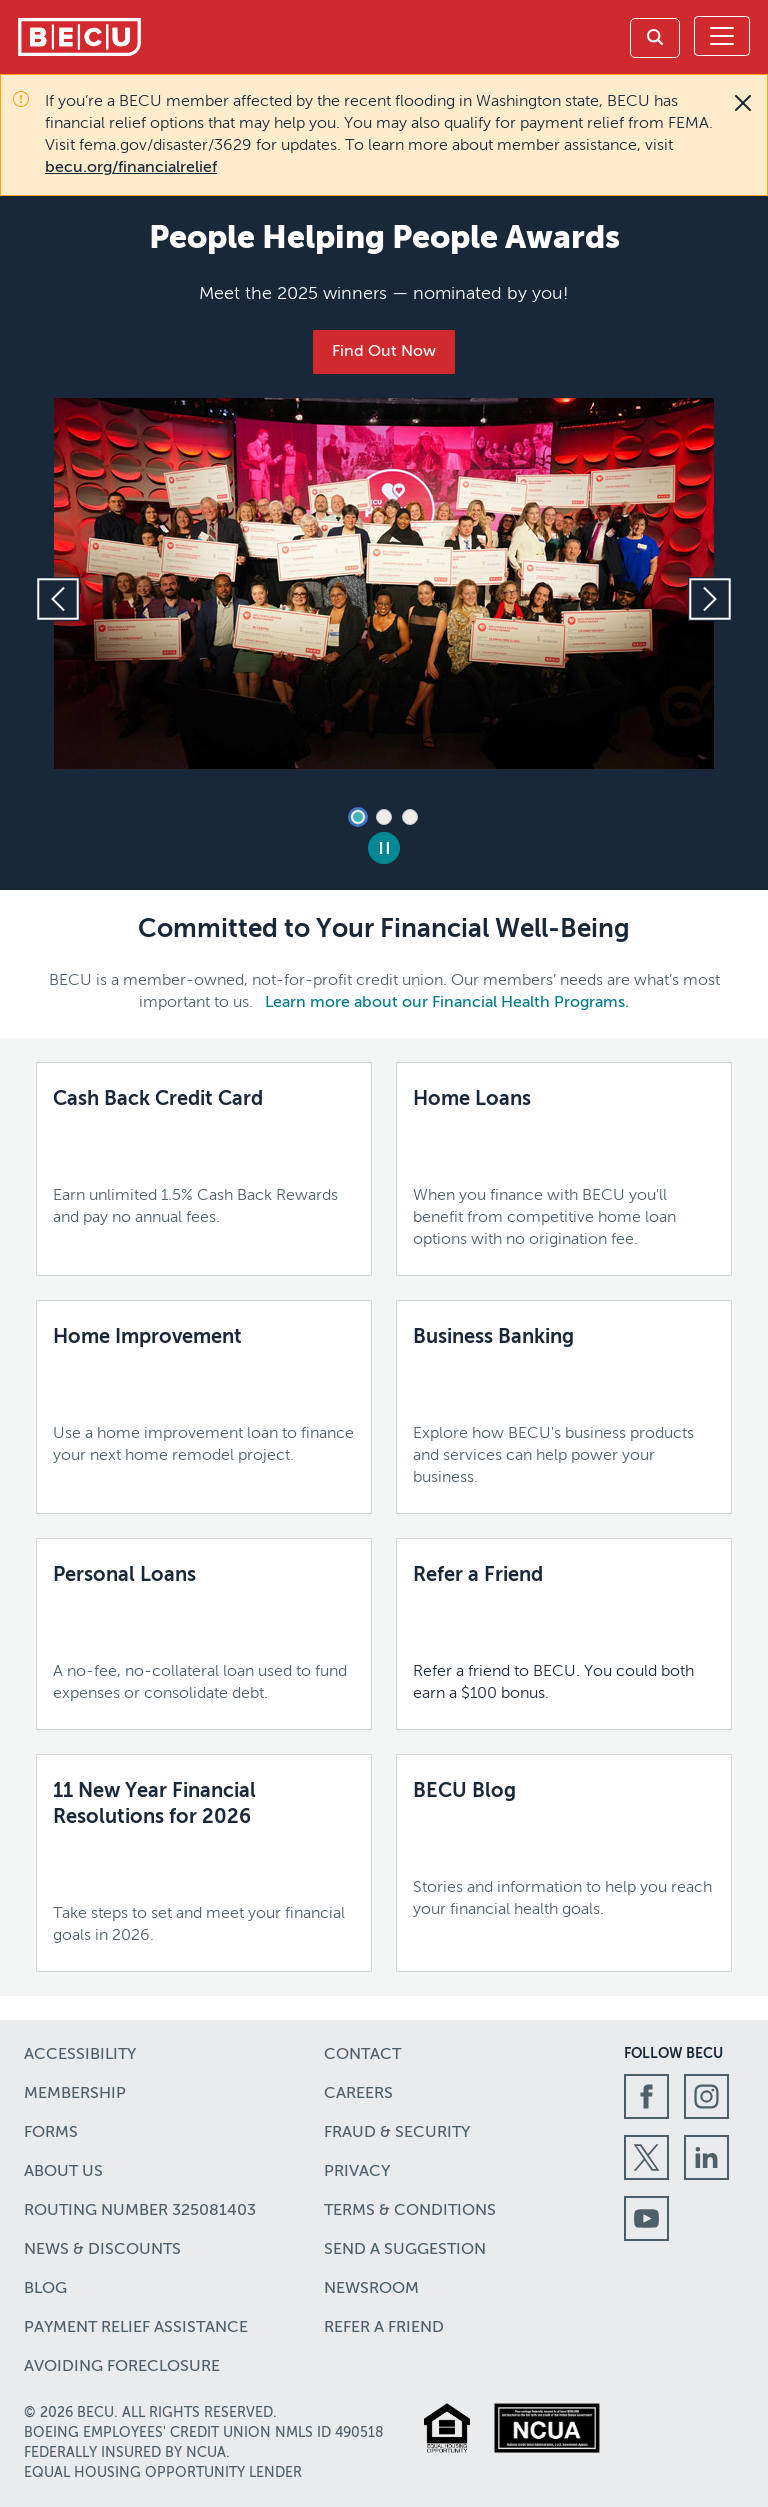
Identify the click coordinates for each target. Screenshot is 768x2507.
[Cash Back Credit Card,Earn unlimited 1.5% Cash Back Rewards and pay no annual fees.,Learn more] (204, 1158)
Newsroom (371, 2289)
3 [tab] (410, 817)
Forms (51, 2133)
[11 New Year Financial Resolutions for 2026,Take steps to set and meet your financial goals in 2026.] (204, 1863)
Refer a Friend (384, 2328)
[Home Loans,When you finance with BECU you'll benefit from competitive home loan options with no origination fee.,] (564, 1169)
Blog (45, 2289)
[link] (655, 38)
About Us (63, 2172)
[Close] (743, 103)
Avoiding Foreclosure (122, 2367)
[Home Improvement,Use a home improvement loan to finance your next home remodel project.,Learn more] (204, 1396)
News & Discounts (102, 2250)
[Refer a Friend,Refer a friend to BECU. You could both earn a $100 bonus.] (564, 1634)
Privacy (357, 2172)
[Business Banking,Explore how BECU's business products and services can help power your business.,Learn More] (564, 1407)
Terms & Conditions (410, 2211)
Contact (362, 2055)
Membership (75, 2094)
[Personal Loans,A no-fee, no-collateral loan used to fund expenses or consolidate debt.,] (204, 1634)
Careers (358, 2094)
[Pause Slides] (384, 848)
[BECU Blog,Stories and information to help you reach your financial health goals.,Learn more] (564, 1850)
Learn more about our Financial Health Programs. (447, 1003)
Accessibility (80, 2055)
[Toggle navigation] (722, 36)
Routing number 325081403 (140, 2211)
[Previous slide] (58, 599)
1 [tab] (358, 817)
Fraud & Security (397, 2133)
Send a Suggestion (405, 2250)
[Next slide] (710, 599)
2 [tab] (384, 817)
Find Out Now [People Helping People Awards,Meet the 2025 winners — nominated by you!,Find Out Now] (384, 352)
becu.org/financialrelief (131, 168)
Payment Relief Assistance (136, 2328)
